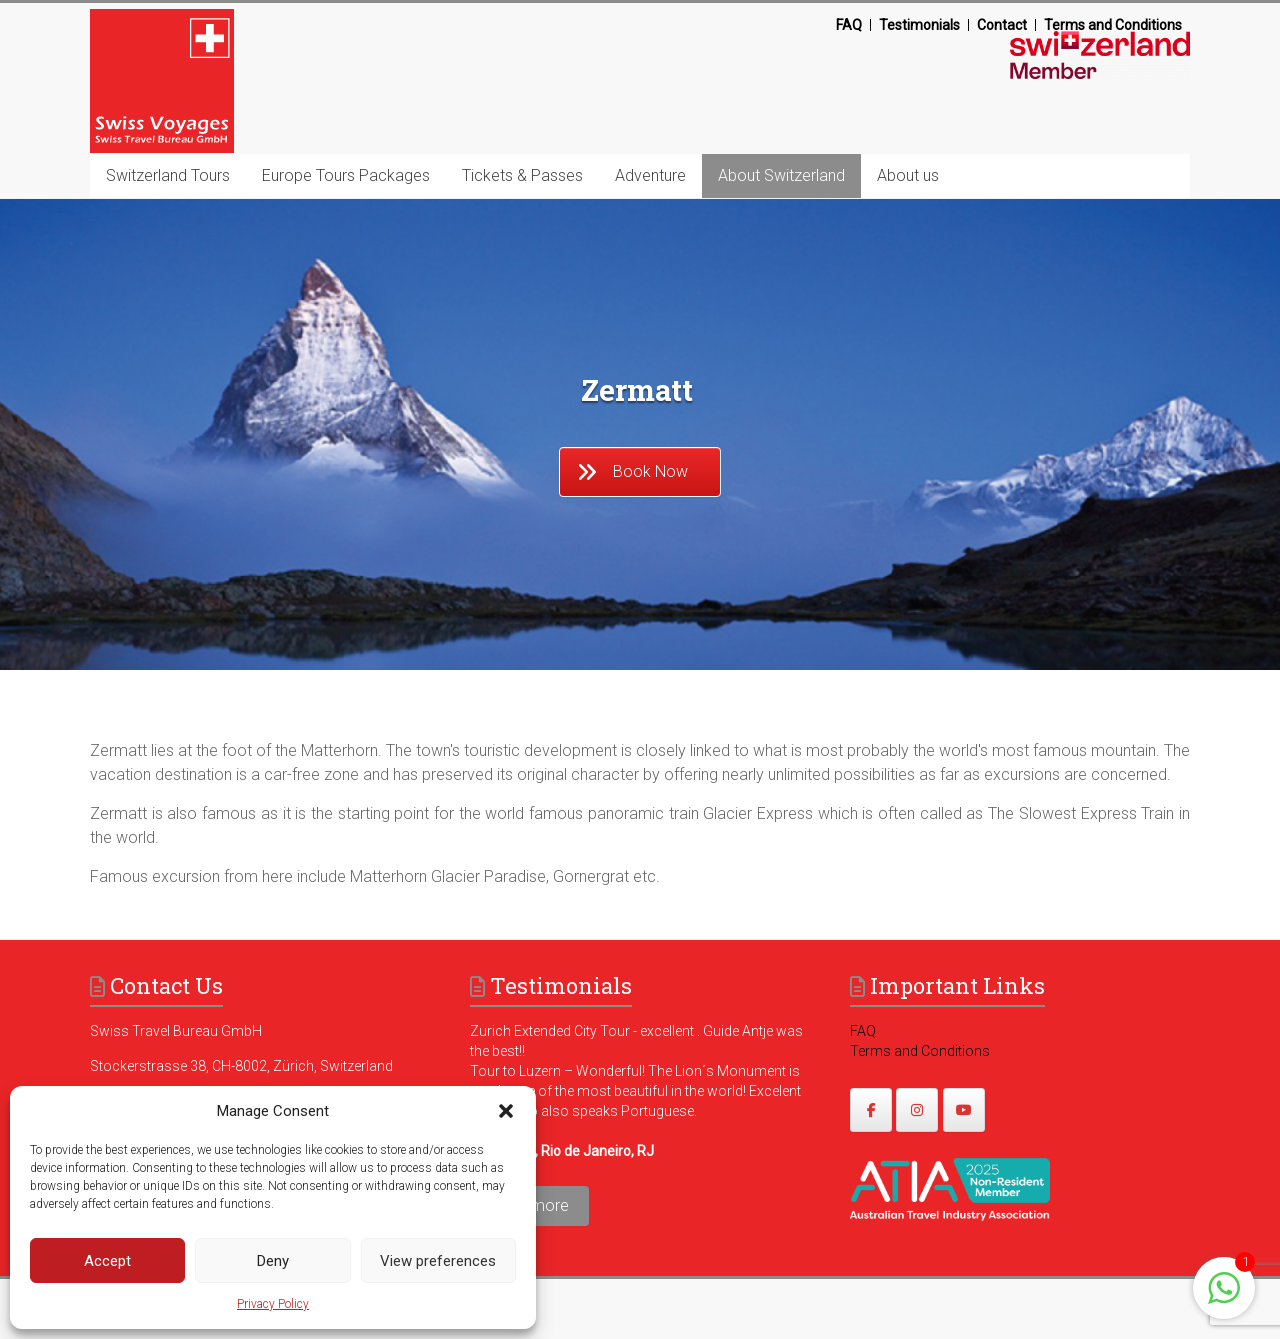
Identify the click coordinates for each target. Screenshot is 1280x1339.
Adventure (650, 175)
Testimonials (919, 25)
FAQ (849, 25)
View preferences (438, 1261)
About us (908, 175)
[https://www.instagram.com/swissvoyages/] (917, 1110)
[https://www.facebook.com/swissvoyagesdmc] (871, 1110)
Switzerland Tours (168, 175)
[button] (506, 1111)
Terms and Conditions (1113, 25)
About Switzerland (781, 175)
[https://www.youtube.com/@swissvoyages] (964, 1110)
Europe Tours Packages (346, 175)
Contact (1002, 25)
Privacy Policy (273, 1304)
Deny (273, 1261)
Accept (107, 1261)
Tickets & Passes (522, 175)
